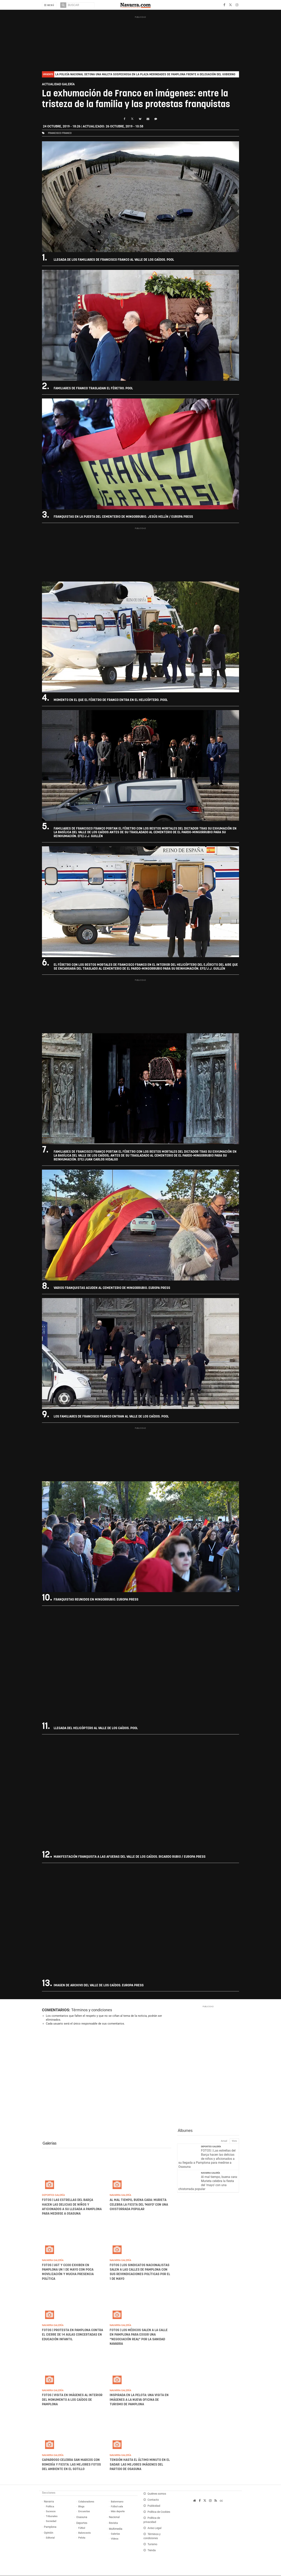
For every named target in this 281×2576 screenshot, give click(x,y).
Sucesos (51, 2511)
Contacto (153, 2499)
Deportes (81, 2523)
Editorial (50, 2537)
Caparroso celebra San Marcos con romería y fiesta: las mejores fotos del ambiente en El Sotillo (71, 2464)
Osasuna (81, 2517)
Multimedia (115, 2529)
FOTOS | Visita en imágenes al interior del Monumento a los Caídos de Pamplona (72, 2400)
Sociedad (51, 2521)
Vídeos (114, 2538)
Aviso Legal (154, 2528)
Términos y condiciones (91, 2010)
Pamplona (50, 2527)
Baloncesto (84, 2532)
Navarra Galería (210, 2173)
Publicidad (154, 2506)
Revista (113, 2523)
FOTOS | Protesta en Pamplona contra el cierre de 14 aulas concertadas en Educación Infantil (72, 2334)
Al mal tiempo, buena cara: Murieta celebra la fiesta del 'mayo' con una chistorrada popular (138, 2204)
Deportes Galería (211, 2146)
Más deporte (118, 2511)
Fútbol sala (117, 2506)
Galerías (49, 2143)
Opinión (48, 2532)
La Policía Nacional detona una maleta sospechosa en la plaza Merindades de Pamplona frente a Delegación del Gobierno (145, 74)
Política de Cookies (159, 2512)
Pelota (81, 2537)
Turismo (152, 2544)
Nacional (114, 2517)
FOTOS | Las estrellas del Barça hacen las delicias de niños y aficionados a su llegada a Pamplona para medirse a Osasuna (207, 2159)
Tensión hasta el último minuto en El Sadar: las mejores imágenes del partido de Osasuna (139, 2464)
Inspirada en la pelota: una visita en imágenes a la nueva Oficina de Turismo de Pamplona (138, 2400)
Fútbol (81, 2527)
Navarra (49, 2501)
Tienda (152, 2550)
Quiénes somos (157, 2493)
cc (221, 2500)
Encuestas (84, 2511)
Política (50, 2506)
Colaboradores (86, 2501)
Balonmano (117, 2501)
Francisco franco (60, 133)
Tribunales (52, 2516)
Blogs (81, 2506)
